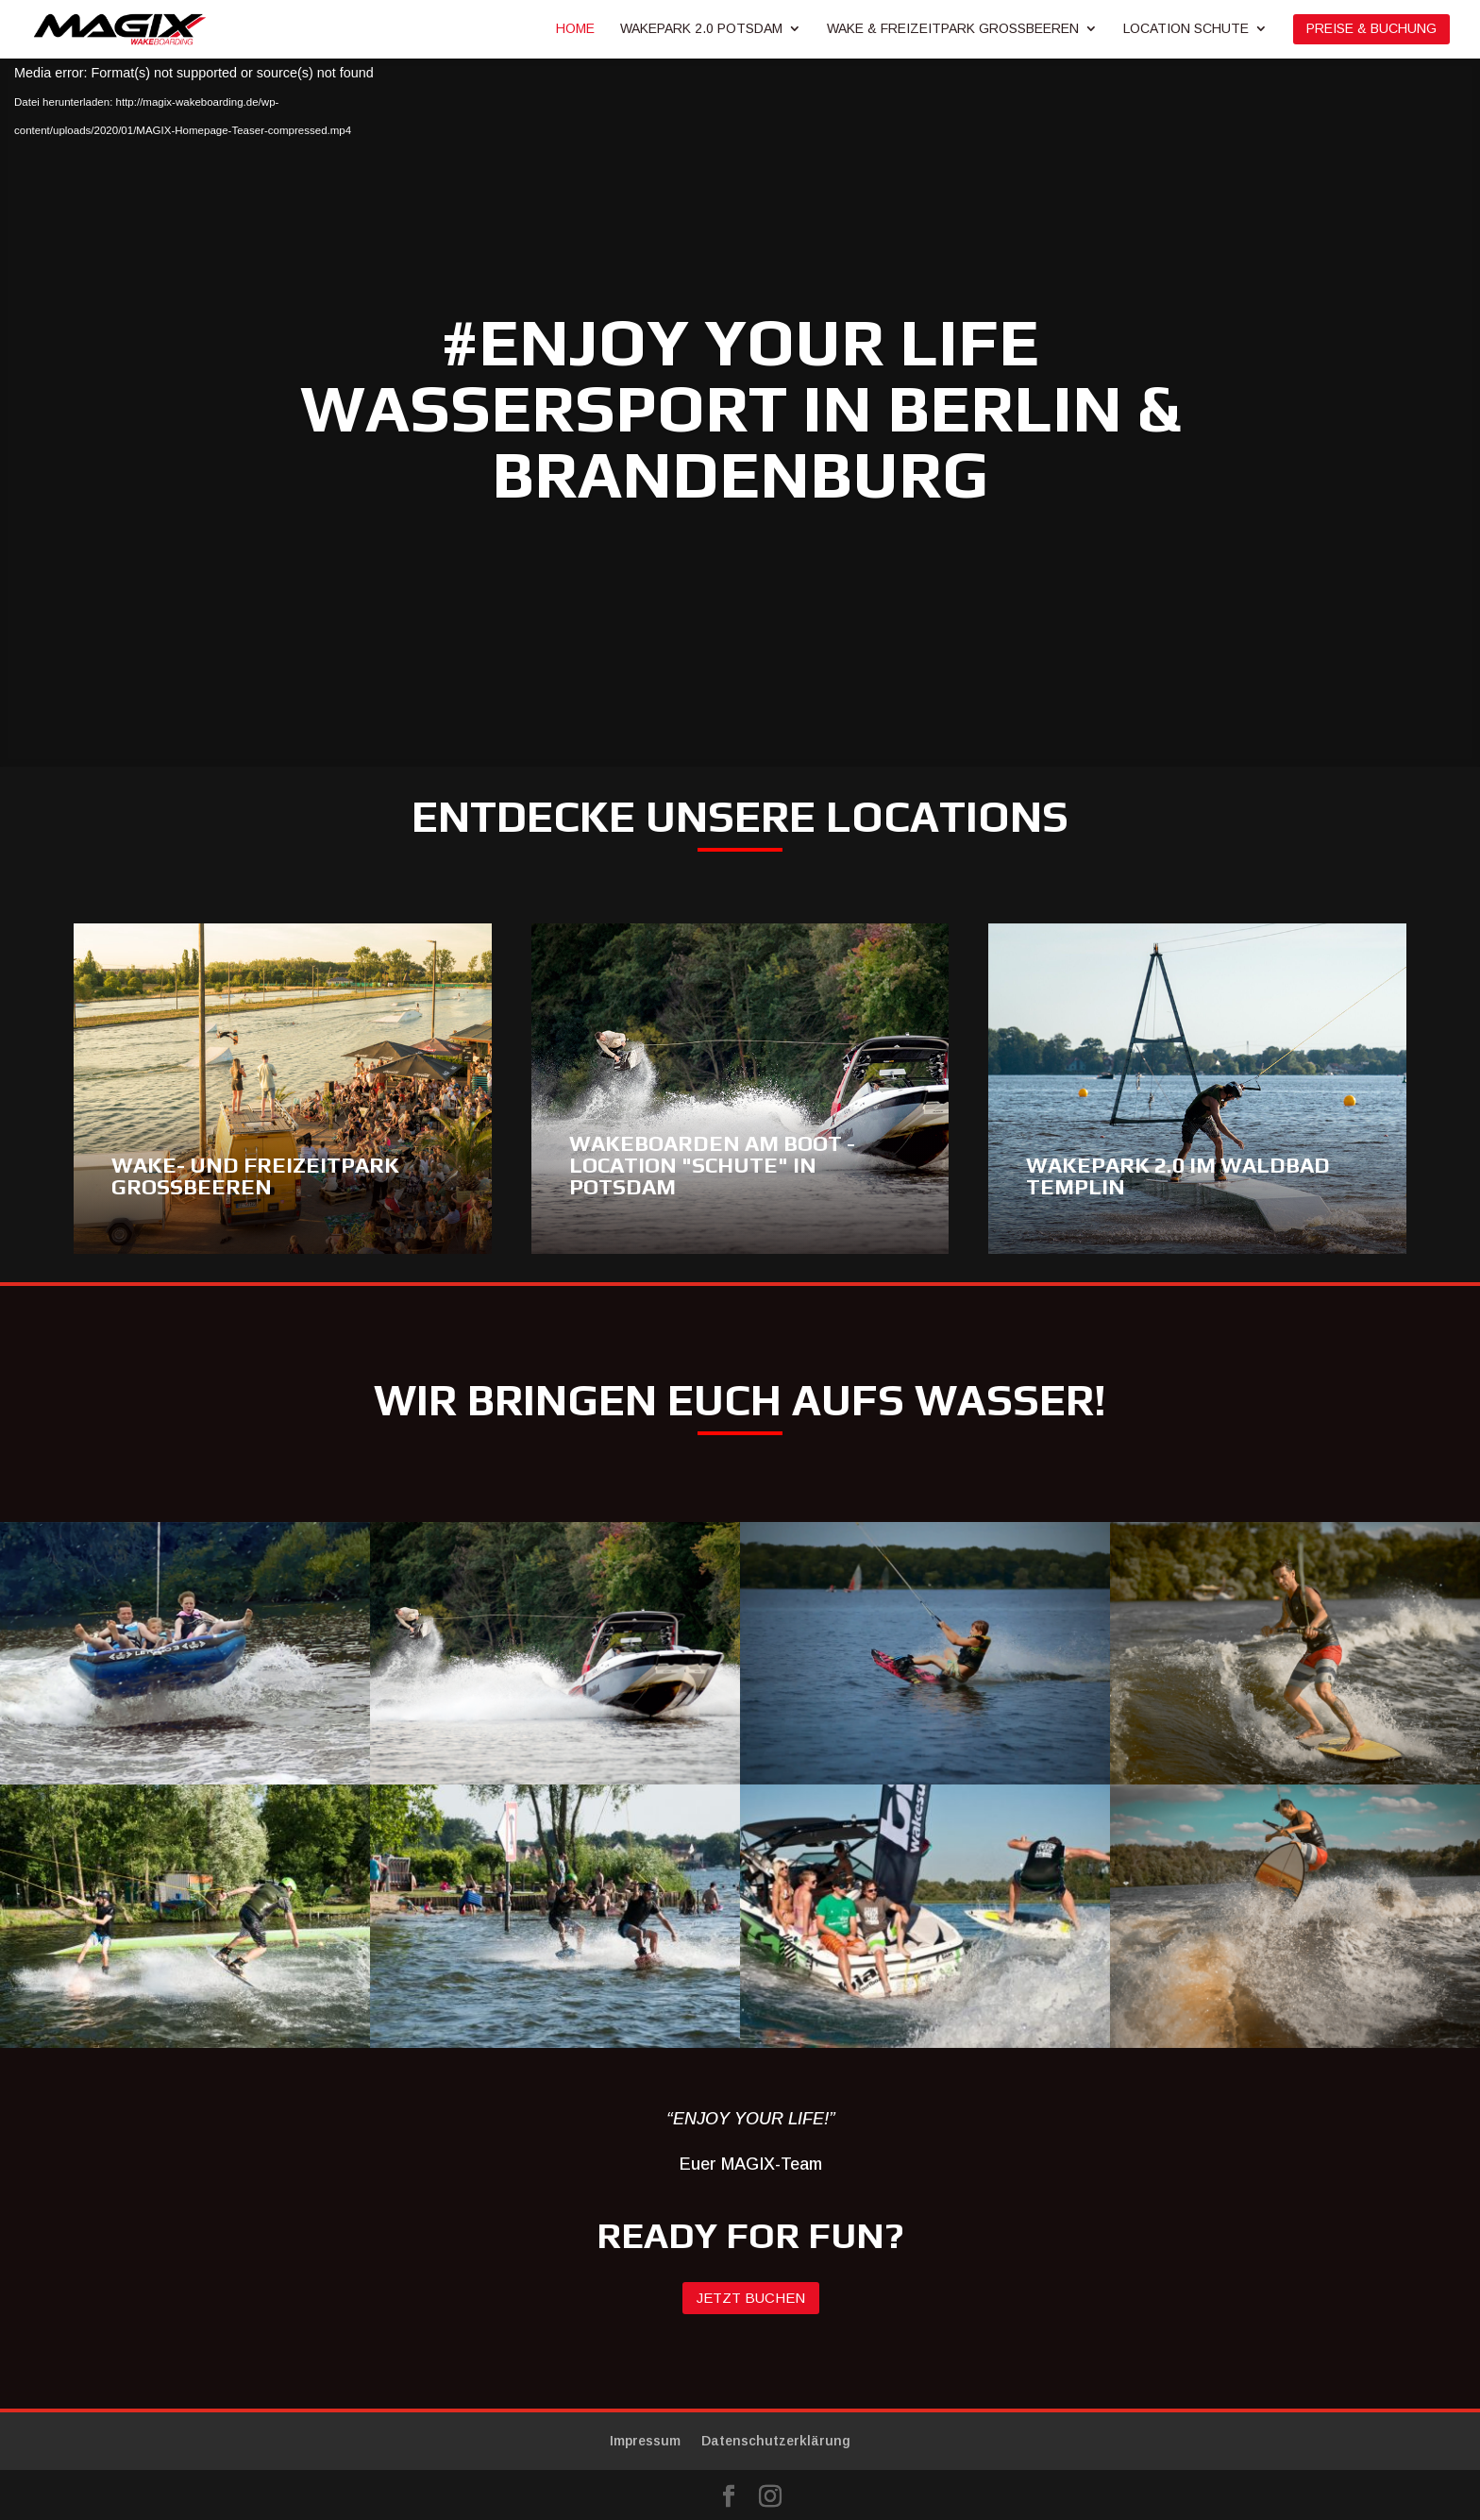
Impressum (645, 2440)
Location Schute (1186, 29)
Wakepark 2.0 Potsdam (701, 29)
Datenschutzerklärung (775, 2440)
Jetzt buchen (751, 2298)
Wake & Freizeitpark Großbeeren (953, 29)
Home (575, 29)
